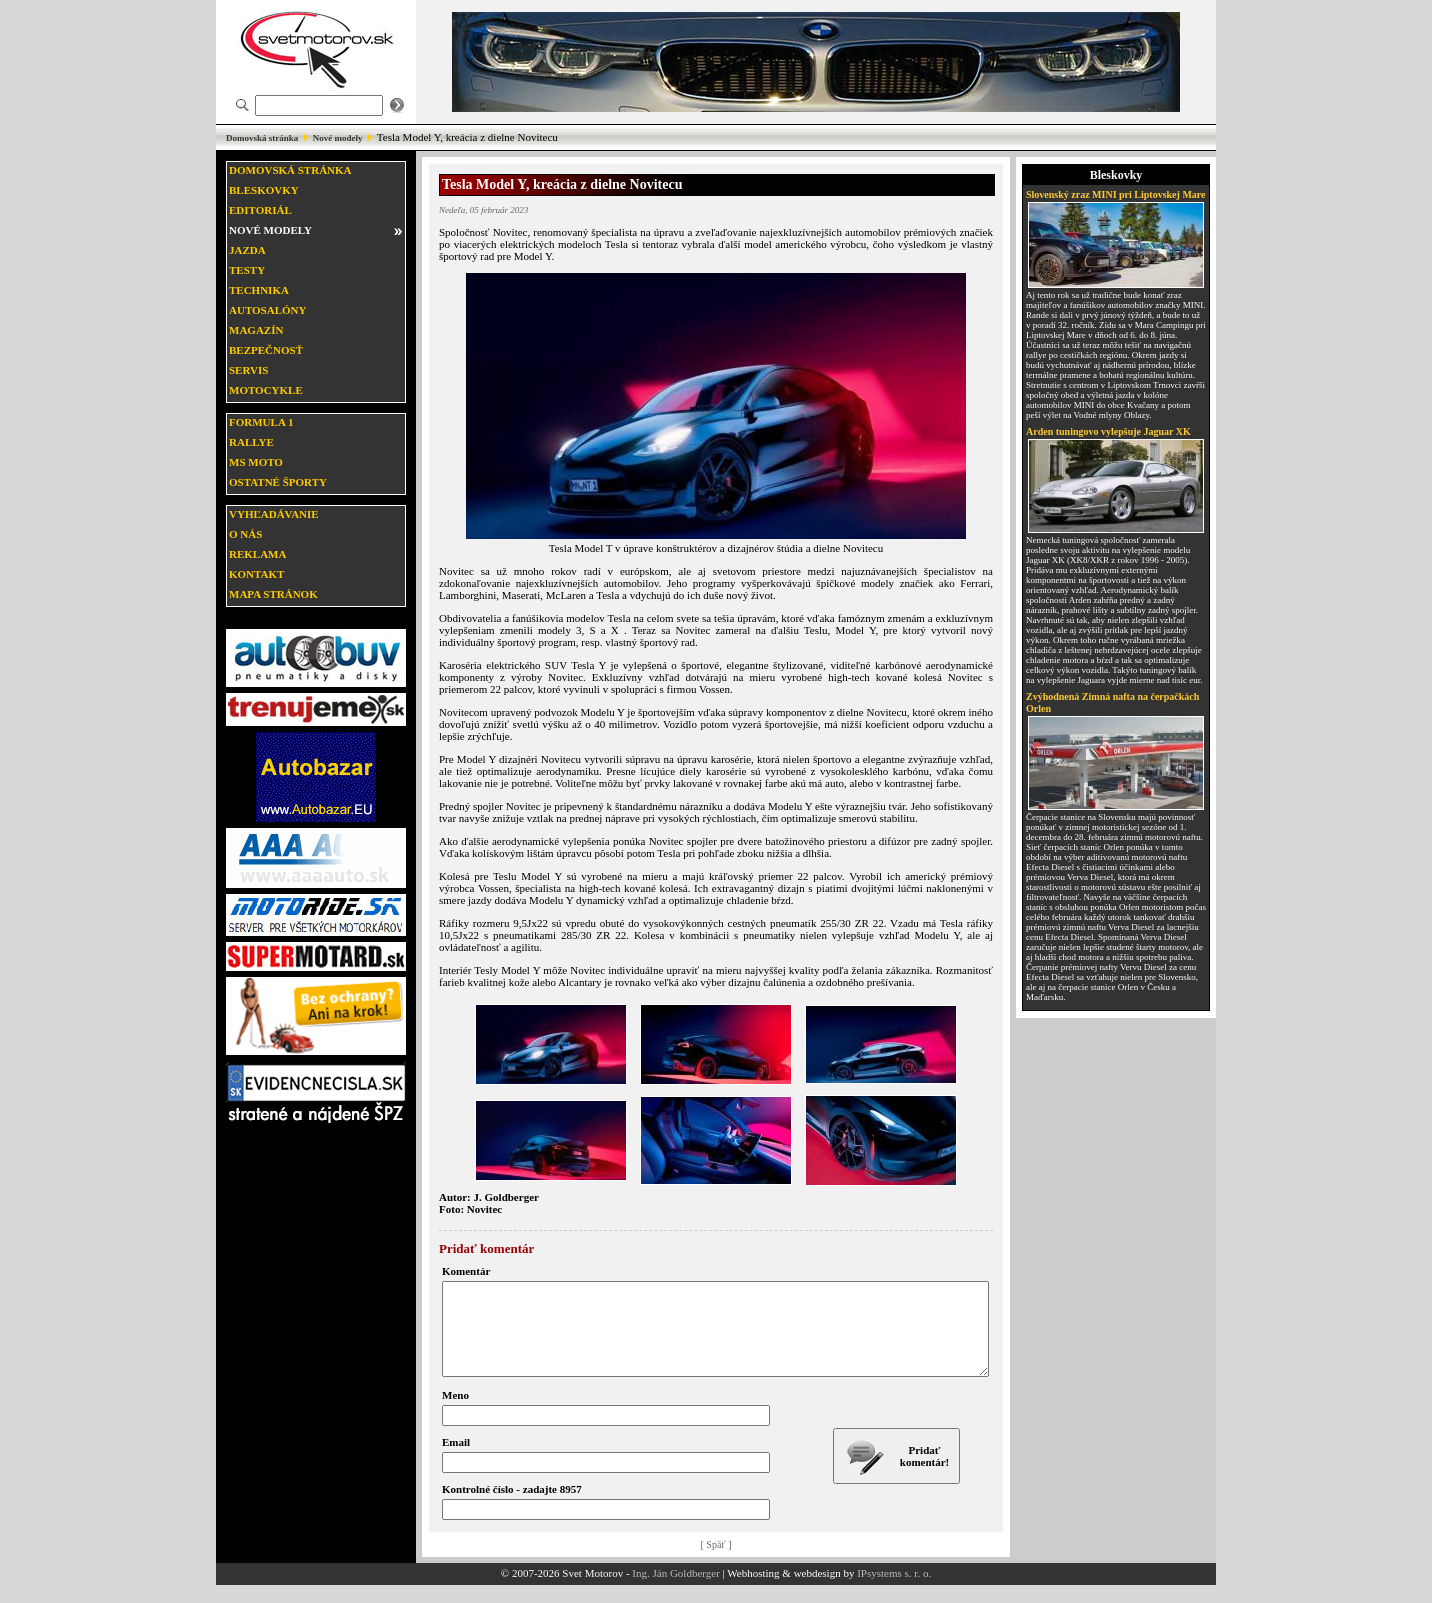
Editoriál (260, 210)
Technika (259, 290)
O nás (245, 534)
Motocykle (266, 390)
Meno (455, 1413)
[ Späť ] (716, 1562)
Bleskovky (264, 190)
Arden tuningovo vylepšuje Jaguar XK (1108, 431)
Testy (247, 270)
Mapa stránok (273, 594)
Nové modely (338, 138)
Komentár (466, 1271)
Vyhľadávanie (274, 514)
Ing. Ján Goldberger (675, 1591)
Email (456, 1460)
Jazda (247, 250)
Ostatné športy (278, 482)
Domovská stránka (262, 138)
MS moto (256, 462)
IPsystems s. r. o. (894, 1591)
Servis (248, 370)
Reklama (257, 554)
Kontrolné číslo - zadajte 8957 (512, 1507)
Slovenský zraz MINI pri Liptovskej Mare (1116, 194)
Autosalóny (267, 310)
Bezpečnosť (266, 350)
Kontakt (256, 574)
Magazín (256, 330)
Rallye (251, 442)
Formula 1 (261, 422)
